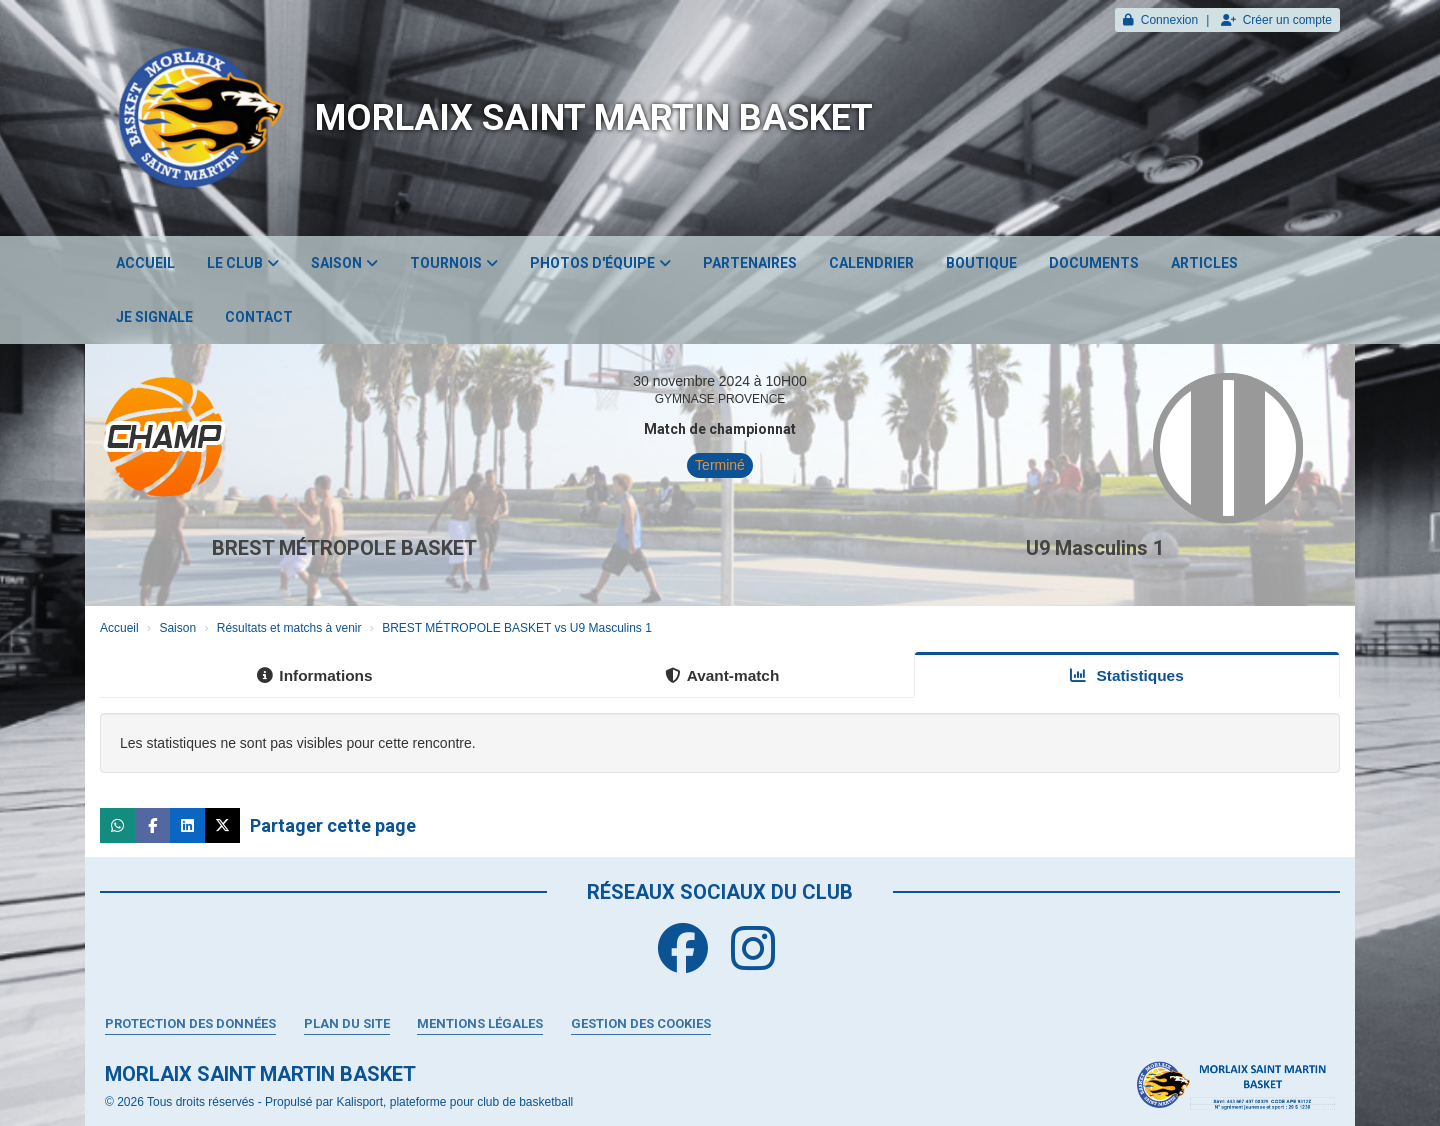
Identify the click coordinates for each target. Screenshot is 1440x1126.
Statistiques (1127, 675)
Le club (243, 263)
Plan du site (347, 1023)
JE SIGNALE (154, 317)
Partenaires (750, 263)
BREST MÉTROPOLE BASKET (344, 548)
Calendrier (871, 263)
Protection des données (190, 1023)
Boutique (981, 263)
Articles (1204, 263)
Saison (344, 263)
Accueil (145, 263)
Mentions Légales (480, 1023)
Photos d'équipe (600, 263)
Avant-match (722, 675)
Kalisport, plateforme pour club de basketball (454, 1102)
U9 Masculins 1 (1095, 548)
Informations (314, 675)
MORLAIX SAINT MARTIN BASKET (594, 118)
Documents (1094, 263)
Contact (259, 317)
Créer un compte (1276, 20)
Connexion (1160, 20)
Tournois (454, 263)
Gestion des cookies (641, 1023)
